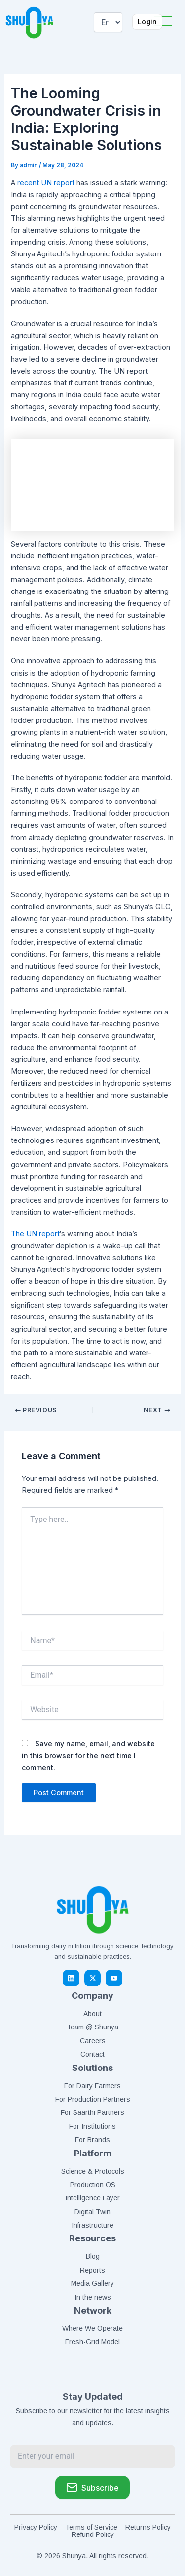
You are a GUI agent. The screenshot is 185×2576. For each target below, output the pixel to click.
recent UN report (45, 182)
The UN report (35, 1233)
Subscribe (92, 2487)
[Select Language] (108, 22)
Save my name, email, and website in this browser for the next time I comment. (88, 1755)
